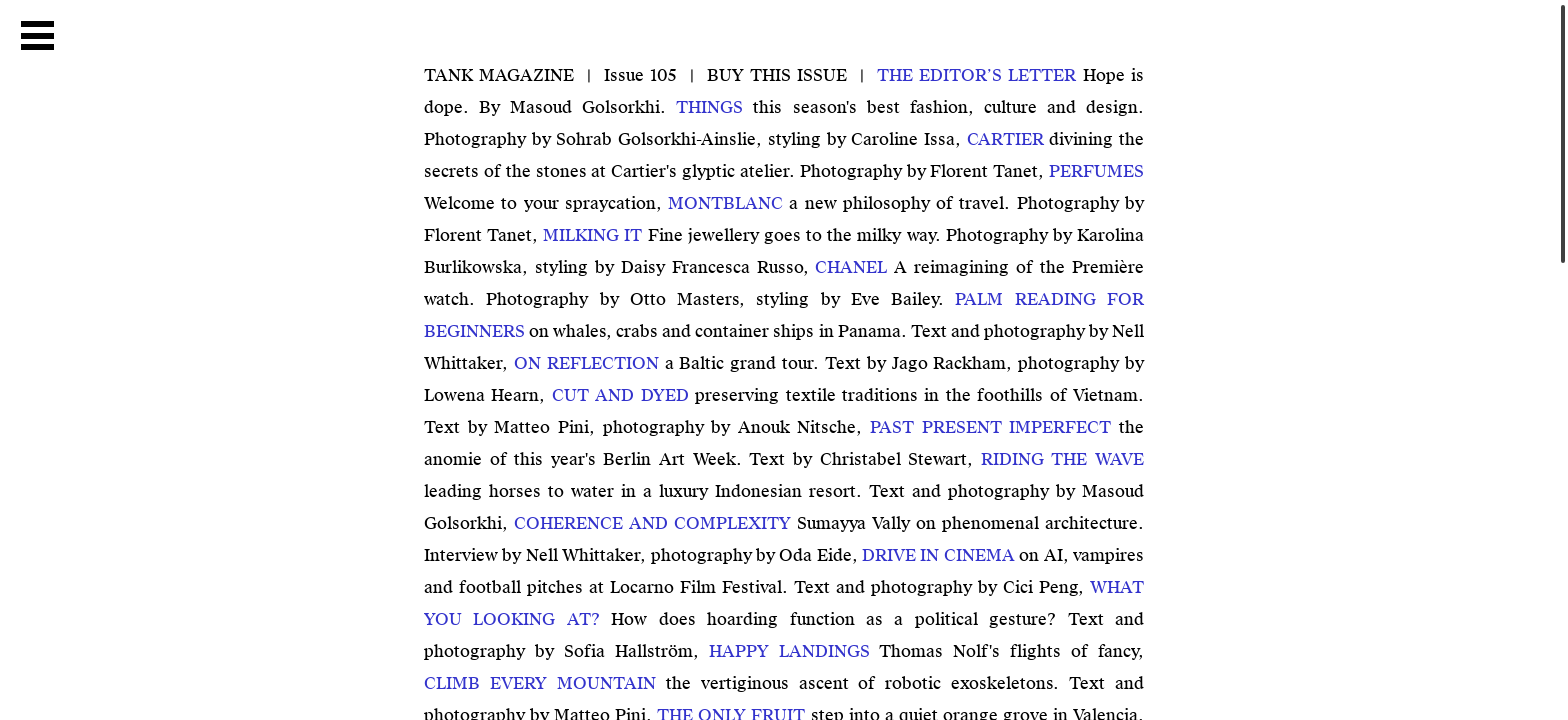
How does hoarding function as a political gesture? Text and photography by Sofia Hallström (784, 619)
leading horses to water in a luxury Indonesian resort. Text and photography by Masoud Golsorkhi (784, 491)
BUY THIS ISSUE (777, 75)
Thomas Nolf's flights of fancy (923, 651)
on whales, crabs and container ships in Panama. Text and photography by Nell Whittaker (784, 331)
